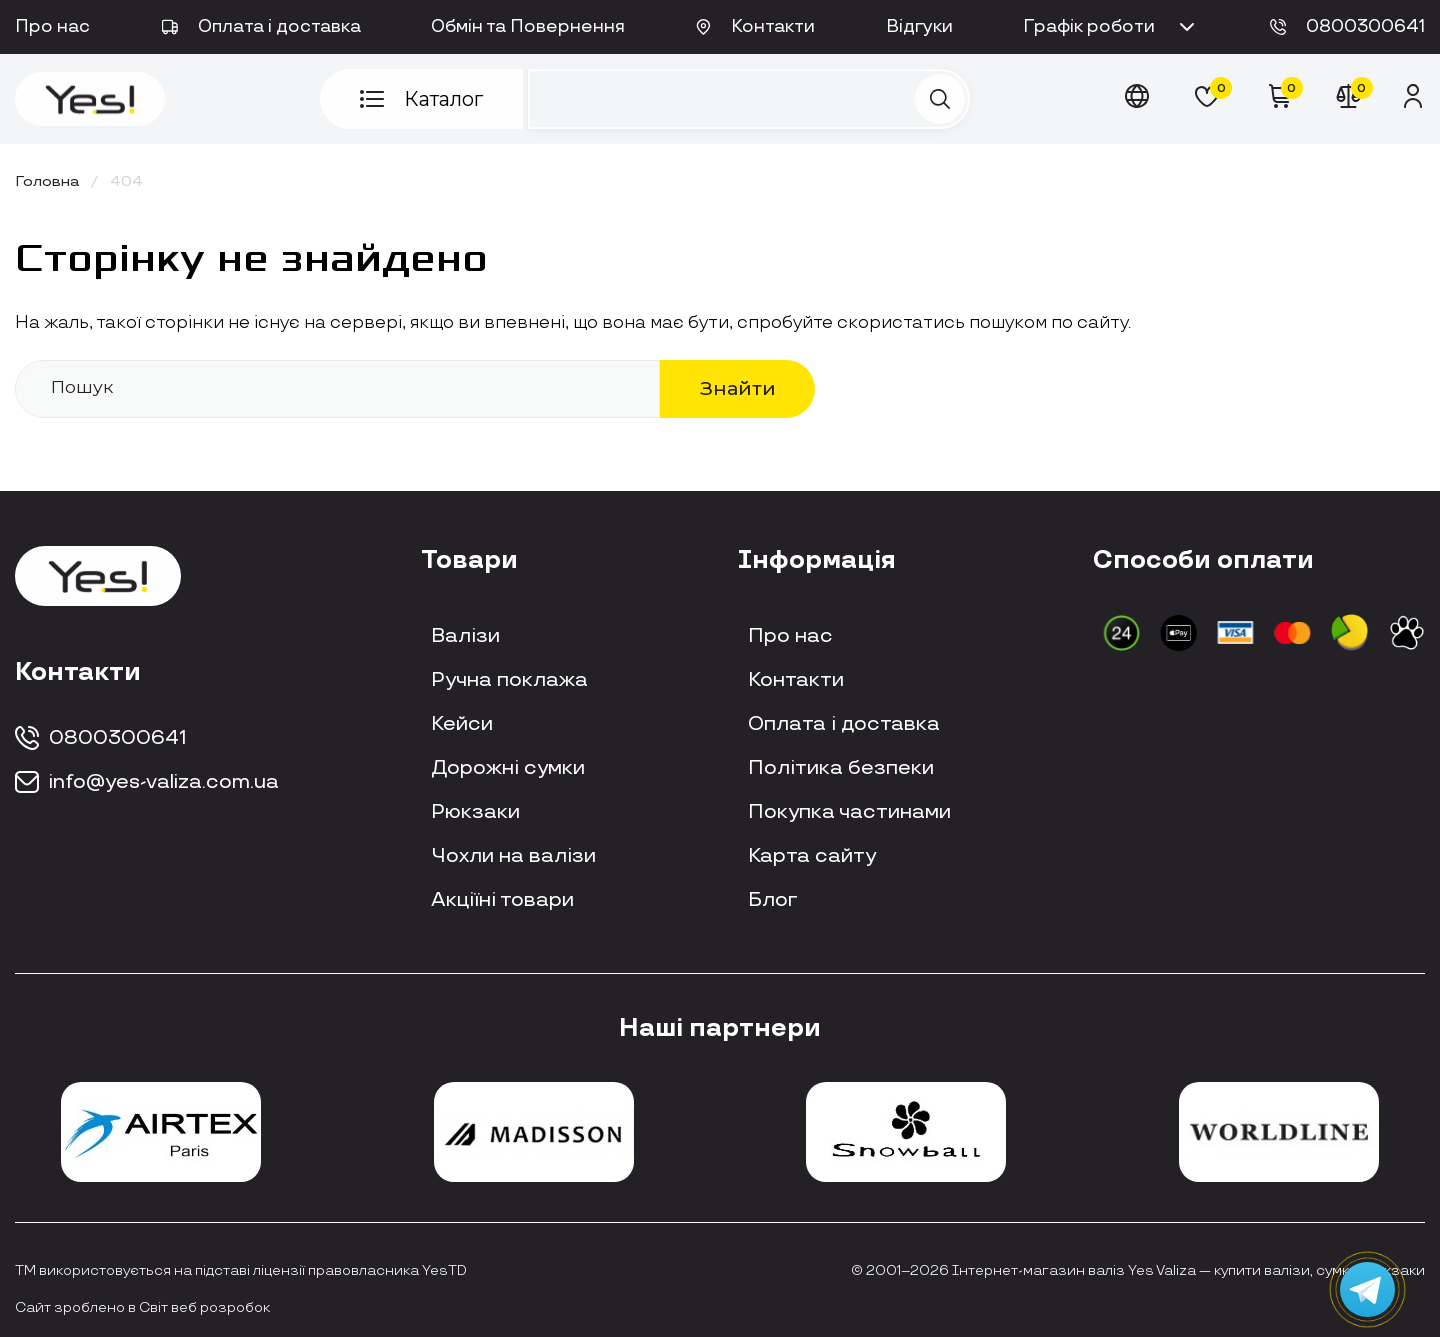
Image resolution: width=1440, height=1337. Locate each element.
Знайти (738, 388)
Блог (773, 900)
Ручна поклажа (509, 680)
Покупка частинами (849, 812)
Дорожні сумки (508, 768)
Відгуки (919, 27)
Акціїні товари (502, 900)
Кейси (462, 724)
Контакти (755, 27)
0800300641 (1347, 27)
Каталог (421, 99)
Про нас (52, 27)
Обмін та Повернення (528, 27)
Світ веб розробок (204, 1308)
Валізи (465, 636)
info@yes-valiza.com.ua (147, 782)
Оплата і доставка (261, 27)
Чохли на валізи (513, 856)
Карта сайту (812, 856)
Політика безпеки (841, 768)
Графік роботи (1111, 27)
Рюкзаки (475, 812)
